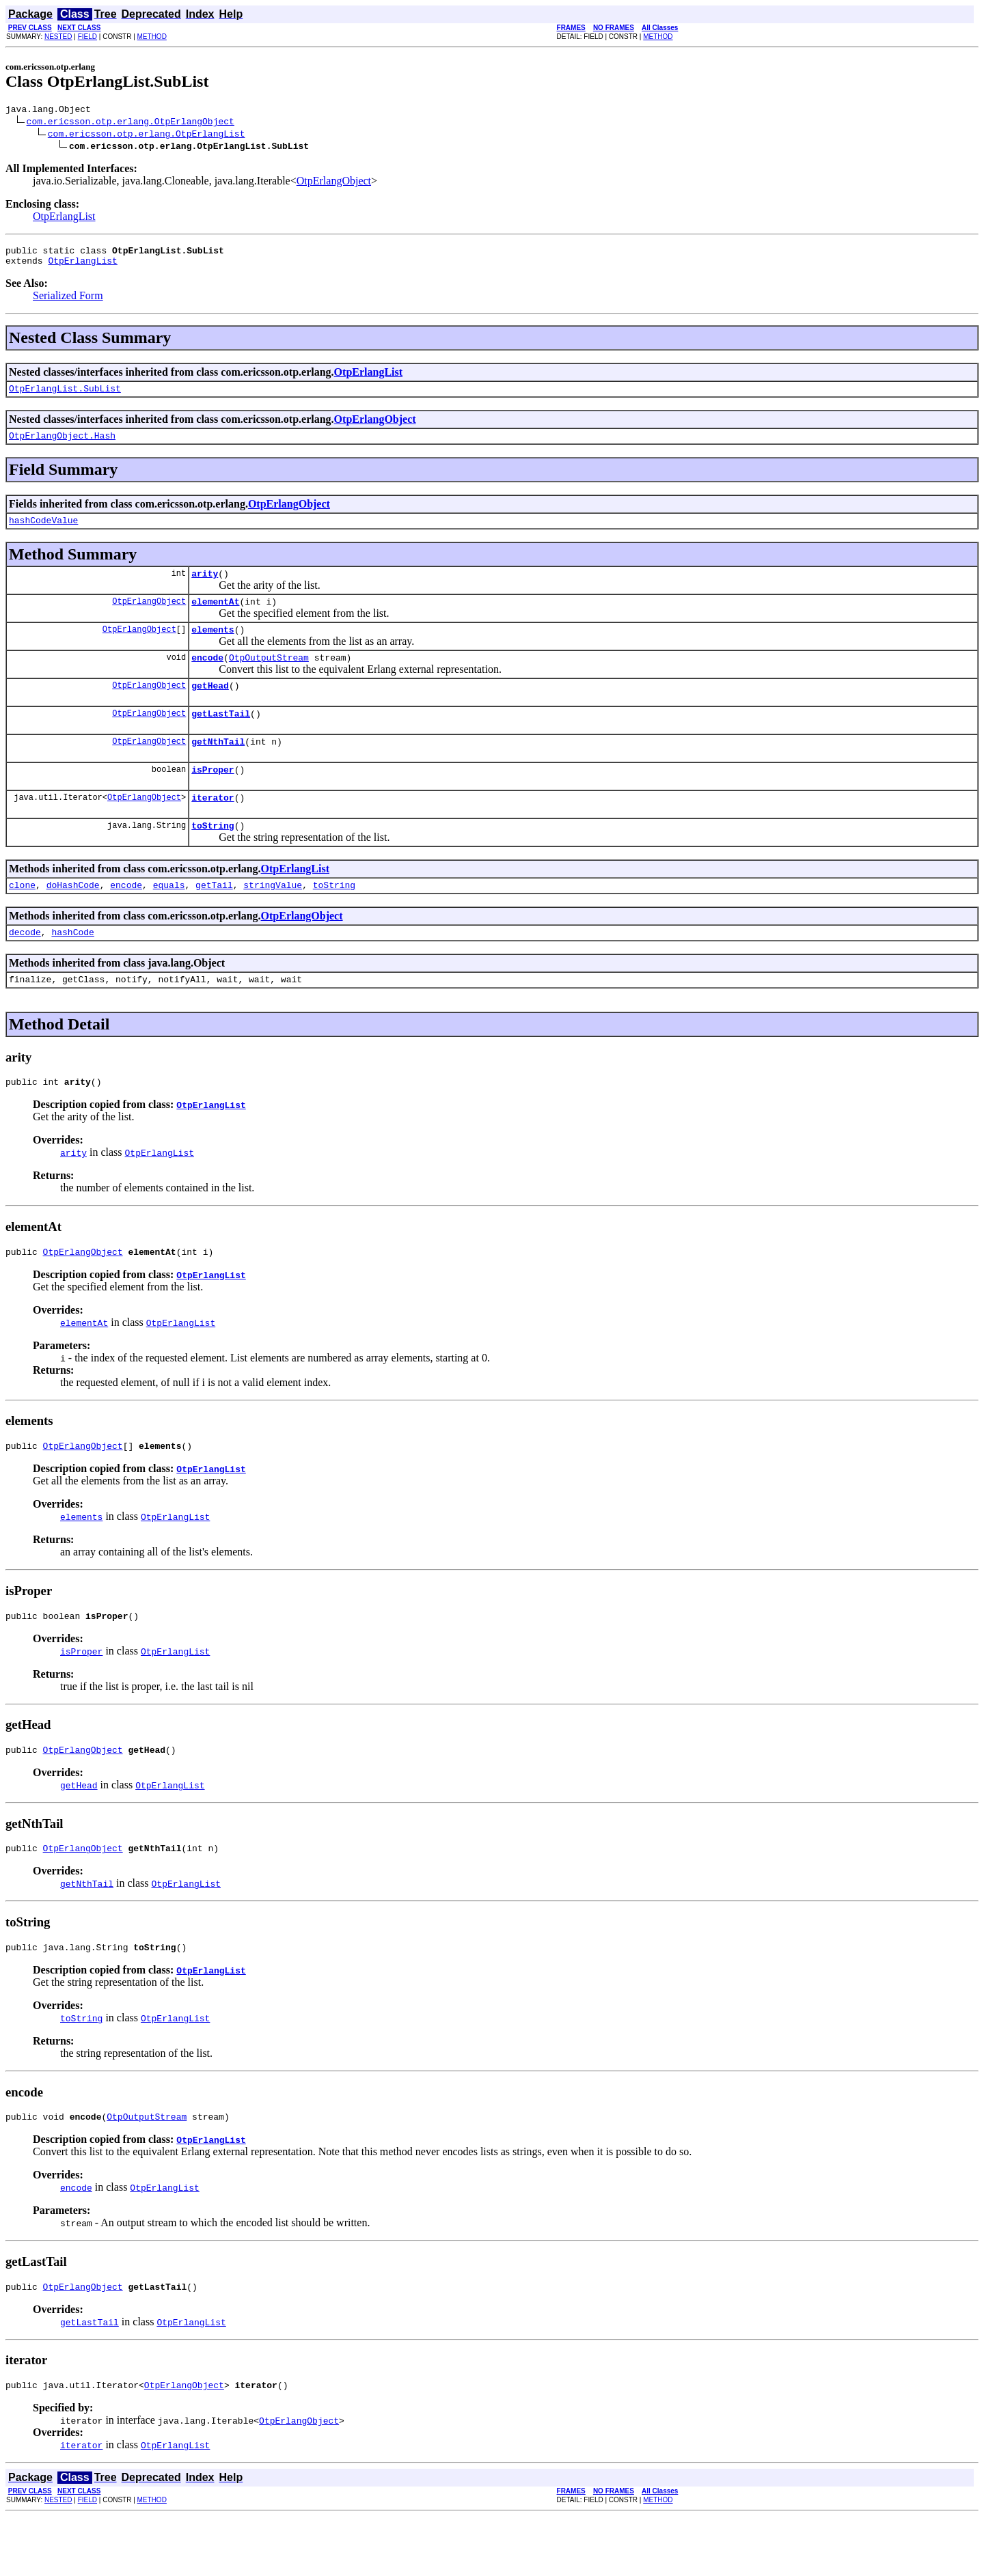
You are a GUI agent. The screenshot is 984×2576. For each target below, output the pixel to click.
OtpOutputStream (269, 677)
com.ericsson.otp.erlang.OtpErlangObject (130, 123)
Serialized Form (68, 301)
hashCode (72, 968)
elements (212, 647)
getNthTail (218, 768)
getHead (210, 708)
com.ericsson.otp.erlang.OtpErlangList (146, 135)
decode (25, 968)
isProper (212, 798)
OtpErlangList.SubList (65, 396)
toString (212, 858)
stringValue (272, 919)
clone (22, 919)
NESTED (58, 36)
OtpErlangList (64, 218)
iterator (212, 828)
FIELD (87, 36)
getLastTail (220, 738)
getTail (214, 919)
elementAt (215, 617)
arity (204, 587)
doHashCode (73, 919)
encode (207, 677)
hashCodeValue (43, 532)
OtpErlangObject (334, 183)
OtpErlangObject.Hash (62, 445)
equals (169, 919)
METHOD (152, 36)
